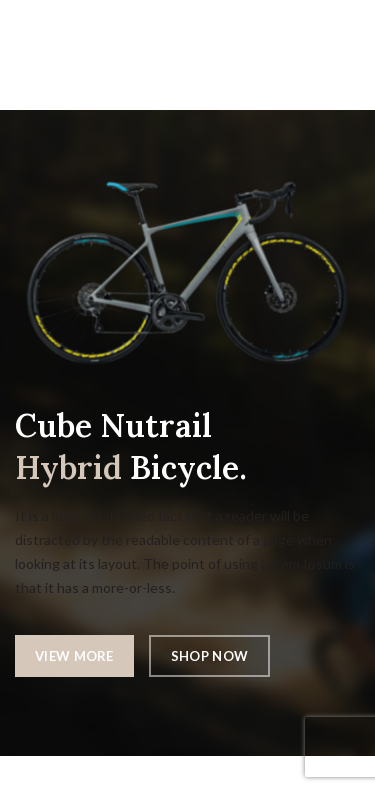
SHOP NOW (209, 656)
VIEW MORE (74, 656)
